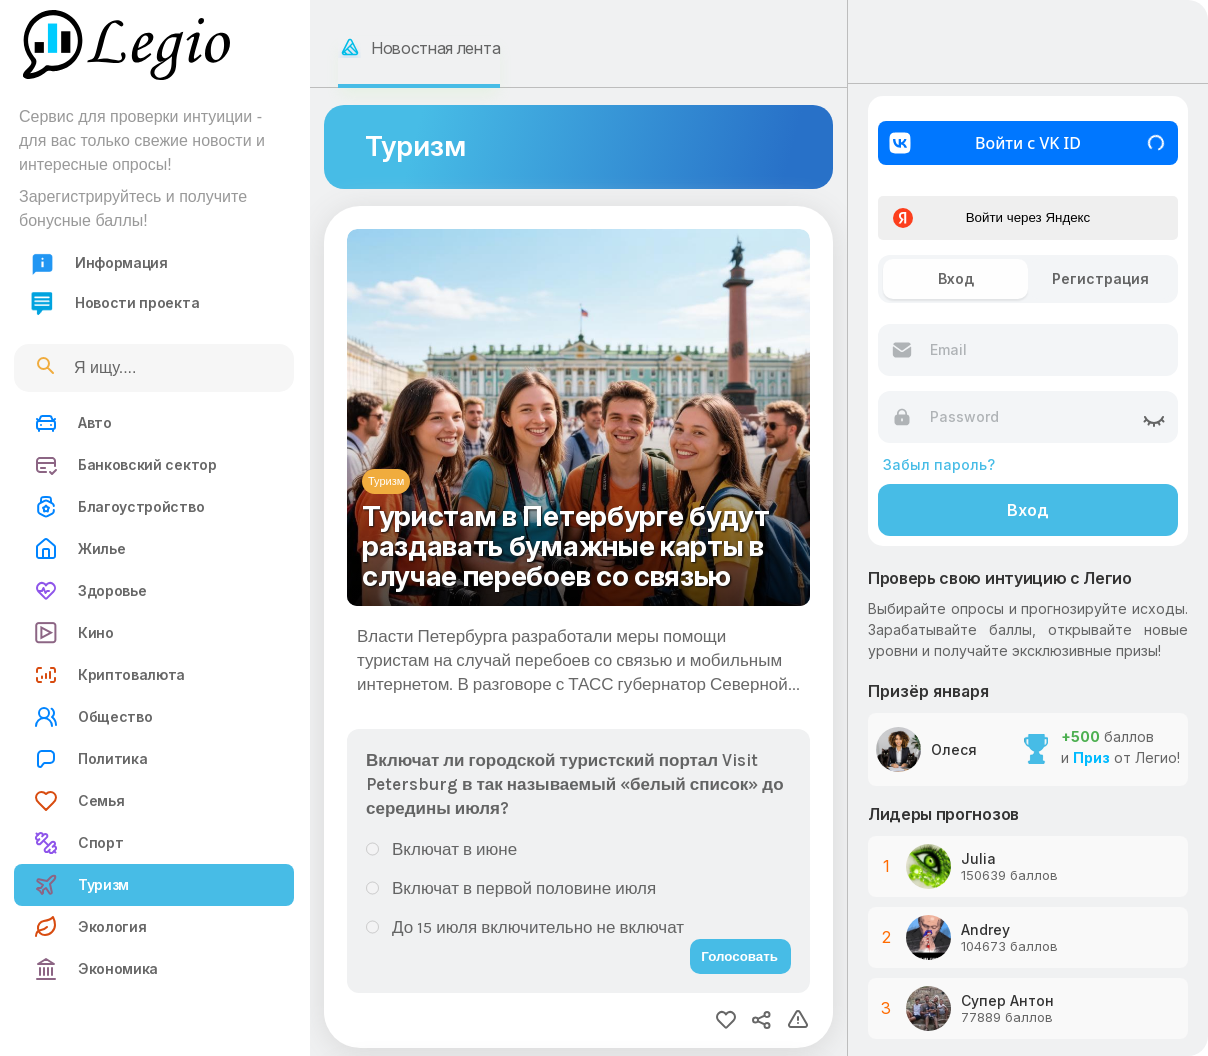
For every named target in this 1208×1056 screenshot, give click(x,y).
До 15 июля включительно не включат (538, 927)
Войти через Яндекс (991, 218)
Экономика (96, 969)
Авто (73, 423)
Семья (79, 801)
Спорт (78, 843)
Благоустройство (119, 507)
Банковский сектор (125, 465)
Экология (90, 927)
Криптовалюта (109, 675)
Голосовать (739, 956)
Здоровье (90, 591)
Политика (90, 759)
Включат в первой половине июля (524, 888)
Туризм (81, 885)
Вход (1028, 510)
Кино (74, 633)
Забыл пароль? (939, 464)
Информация (99, 263)
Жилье (79, 549)
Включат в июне (454, 849)
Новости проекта (114, 303)
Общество (93, 717)
